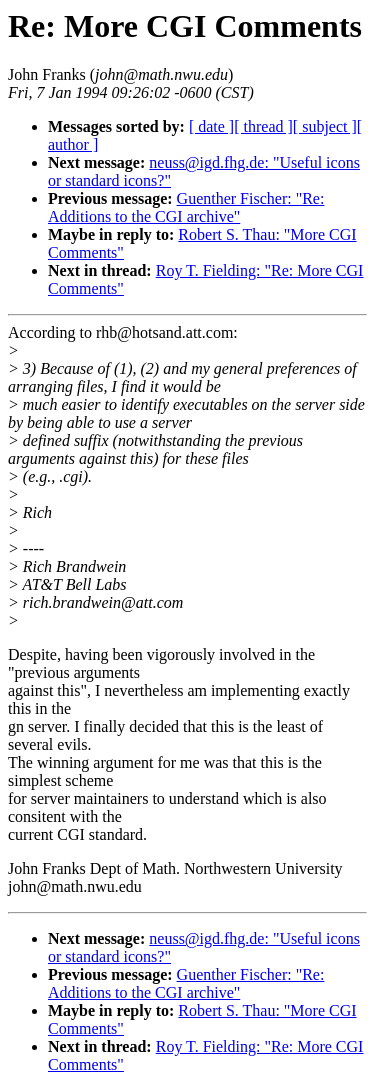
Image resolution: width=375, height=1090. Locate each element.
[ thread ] (263, 126)
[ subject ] (325, 126)
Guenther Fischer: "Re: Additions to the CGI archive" (186, 207)
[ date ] (211, 126)
